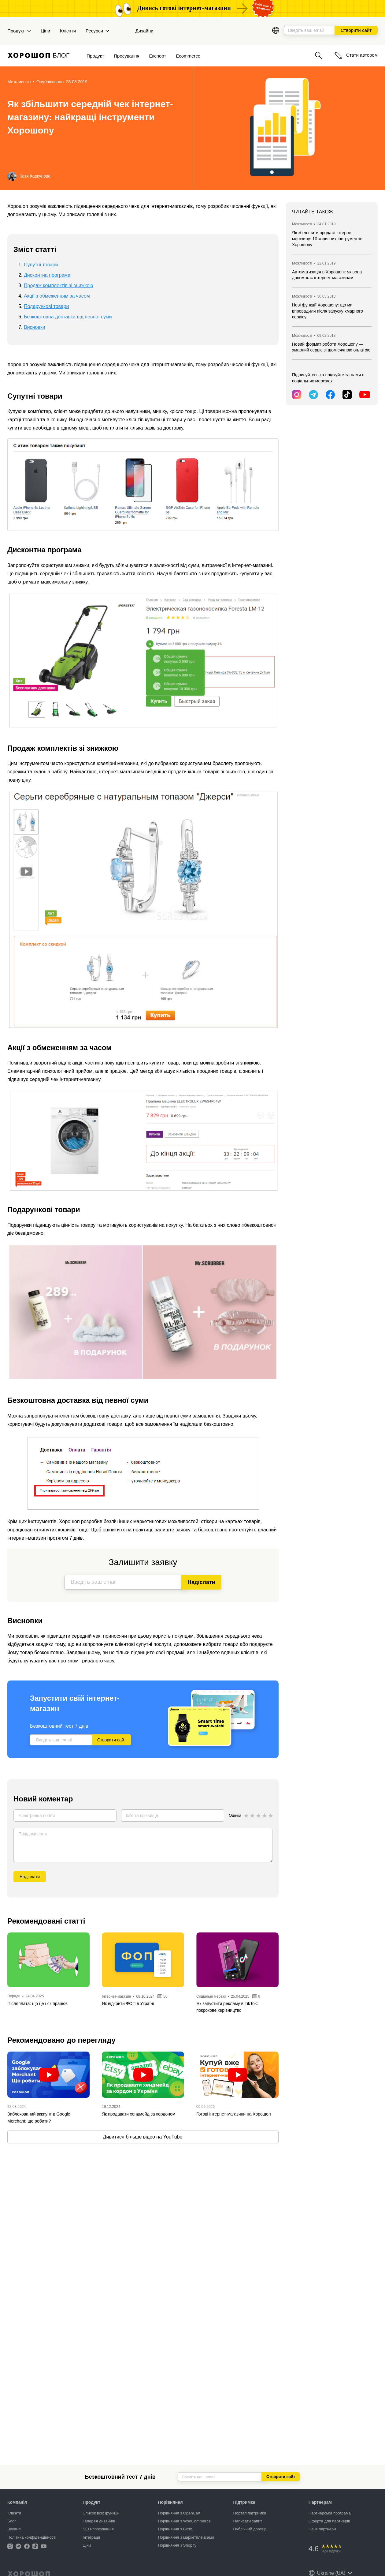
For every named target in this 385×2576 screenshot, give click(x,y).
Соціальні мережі (211, 1996)
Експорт (157, 55)
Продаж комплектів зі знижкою (58, 285)
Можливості (19, 81)
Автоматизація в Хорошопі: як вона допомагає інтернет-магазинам (327, 274)
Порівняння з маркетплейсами (186, 2537)
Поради (13, 1996)
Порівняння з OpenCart (179, 2513)
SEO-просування (98, 2529)
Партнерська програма (330, 2513)
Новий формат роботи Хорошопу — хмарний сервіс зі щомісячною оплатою (331, 347)
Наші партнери (322, 2529)
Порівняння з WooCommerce (184, 2521)
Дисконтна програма (47, 275)
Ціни (45, 30)
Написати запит (247, 2521)
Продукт (19, 30)
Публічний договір (250, 2529)
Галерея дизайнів (99, 2521)
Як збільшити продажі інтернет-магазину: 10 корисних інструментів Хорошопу (327, 238)
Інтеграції (91, 2537)
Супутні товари (41, 264)
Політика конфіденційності (31, 2537)
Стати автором (356, 55)
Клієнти (68, 30)
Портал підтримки (249, 2513)
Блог (11, 2521)
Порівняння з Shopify (177, 2545)
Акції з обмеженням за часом (57, 296)
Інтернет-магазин (116, 1996)
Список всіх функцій (101, 2513)
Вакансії (14, 2529)
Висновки (34, 327)
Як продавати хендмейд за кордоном (138, 2114)
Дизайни (144, 30)
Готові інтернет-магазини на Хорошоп (233, 2114)
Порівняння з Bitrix (175, 2529)
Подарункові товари (46, 306)
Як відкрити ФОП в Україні (128, 2003)
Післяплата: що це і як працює (37, 2003)
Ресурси (97, 30)
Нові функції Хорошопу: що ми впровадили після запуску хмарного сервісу (327, 310)
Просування (126, 55)
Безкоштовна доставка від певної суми (68, 316)
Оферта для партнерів (329, 2521)
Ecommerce (188, 55)
